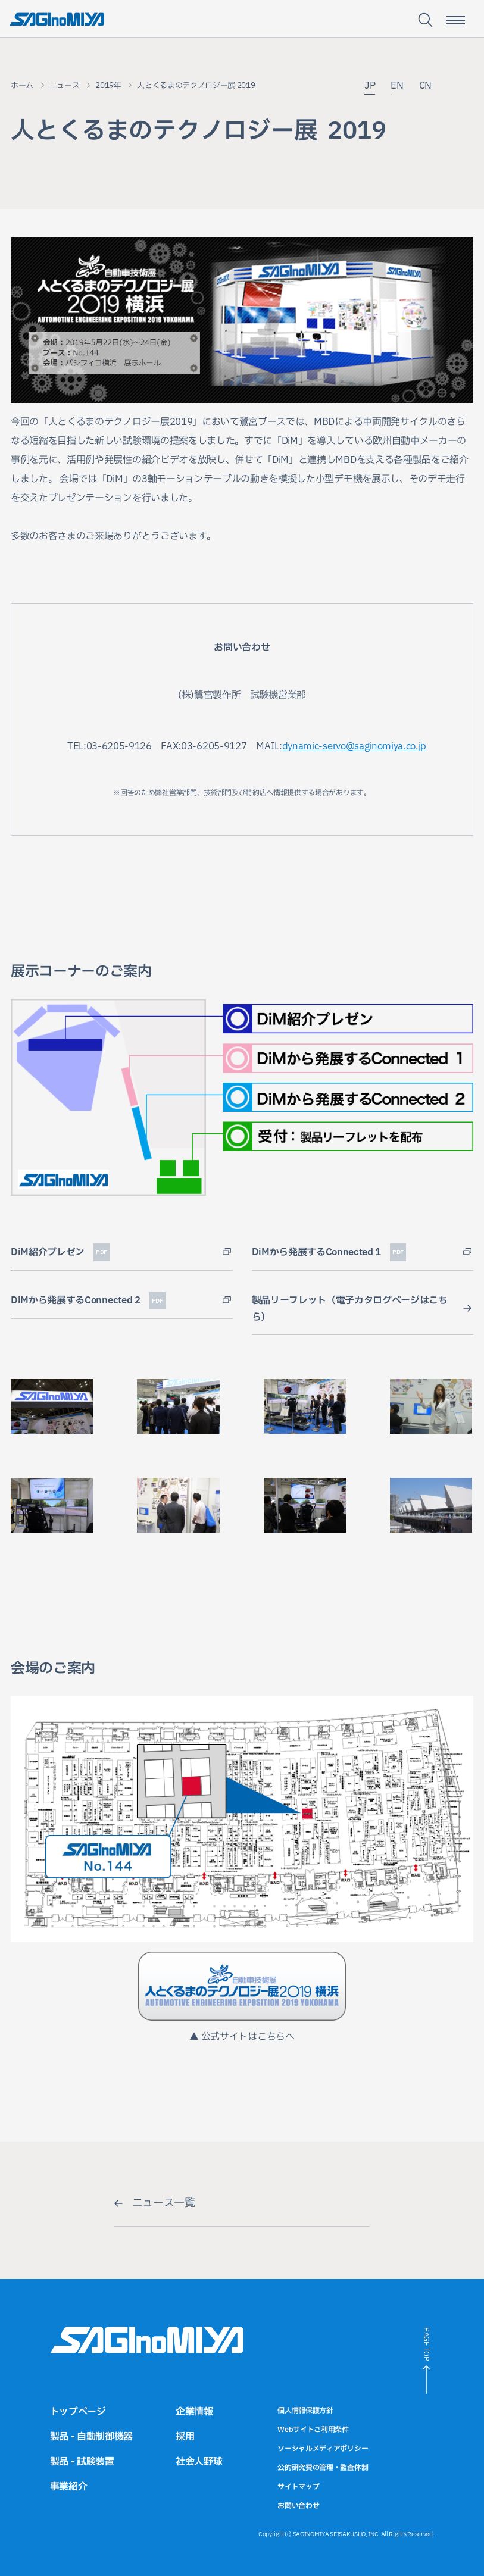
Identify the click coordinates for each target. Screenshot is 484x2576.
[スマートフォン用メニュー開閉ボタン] (455, 20)
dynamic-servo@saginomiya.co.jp (354, 746)
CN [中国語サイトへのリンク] (425, 87)
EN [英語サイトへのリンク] (397, 87)
